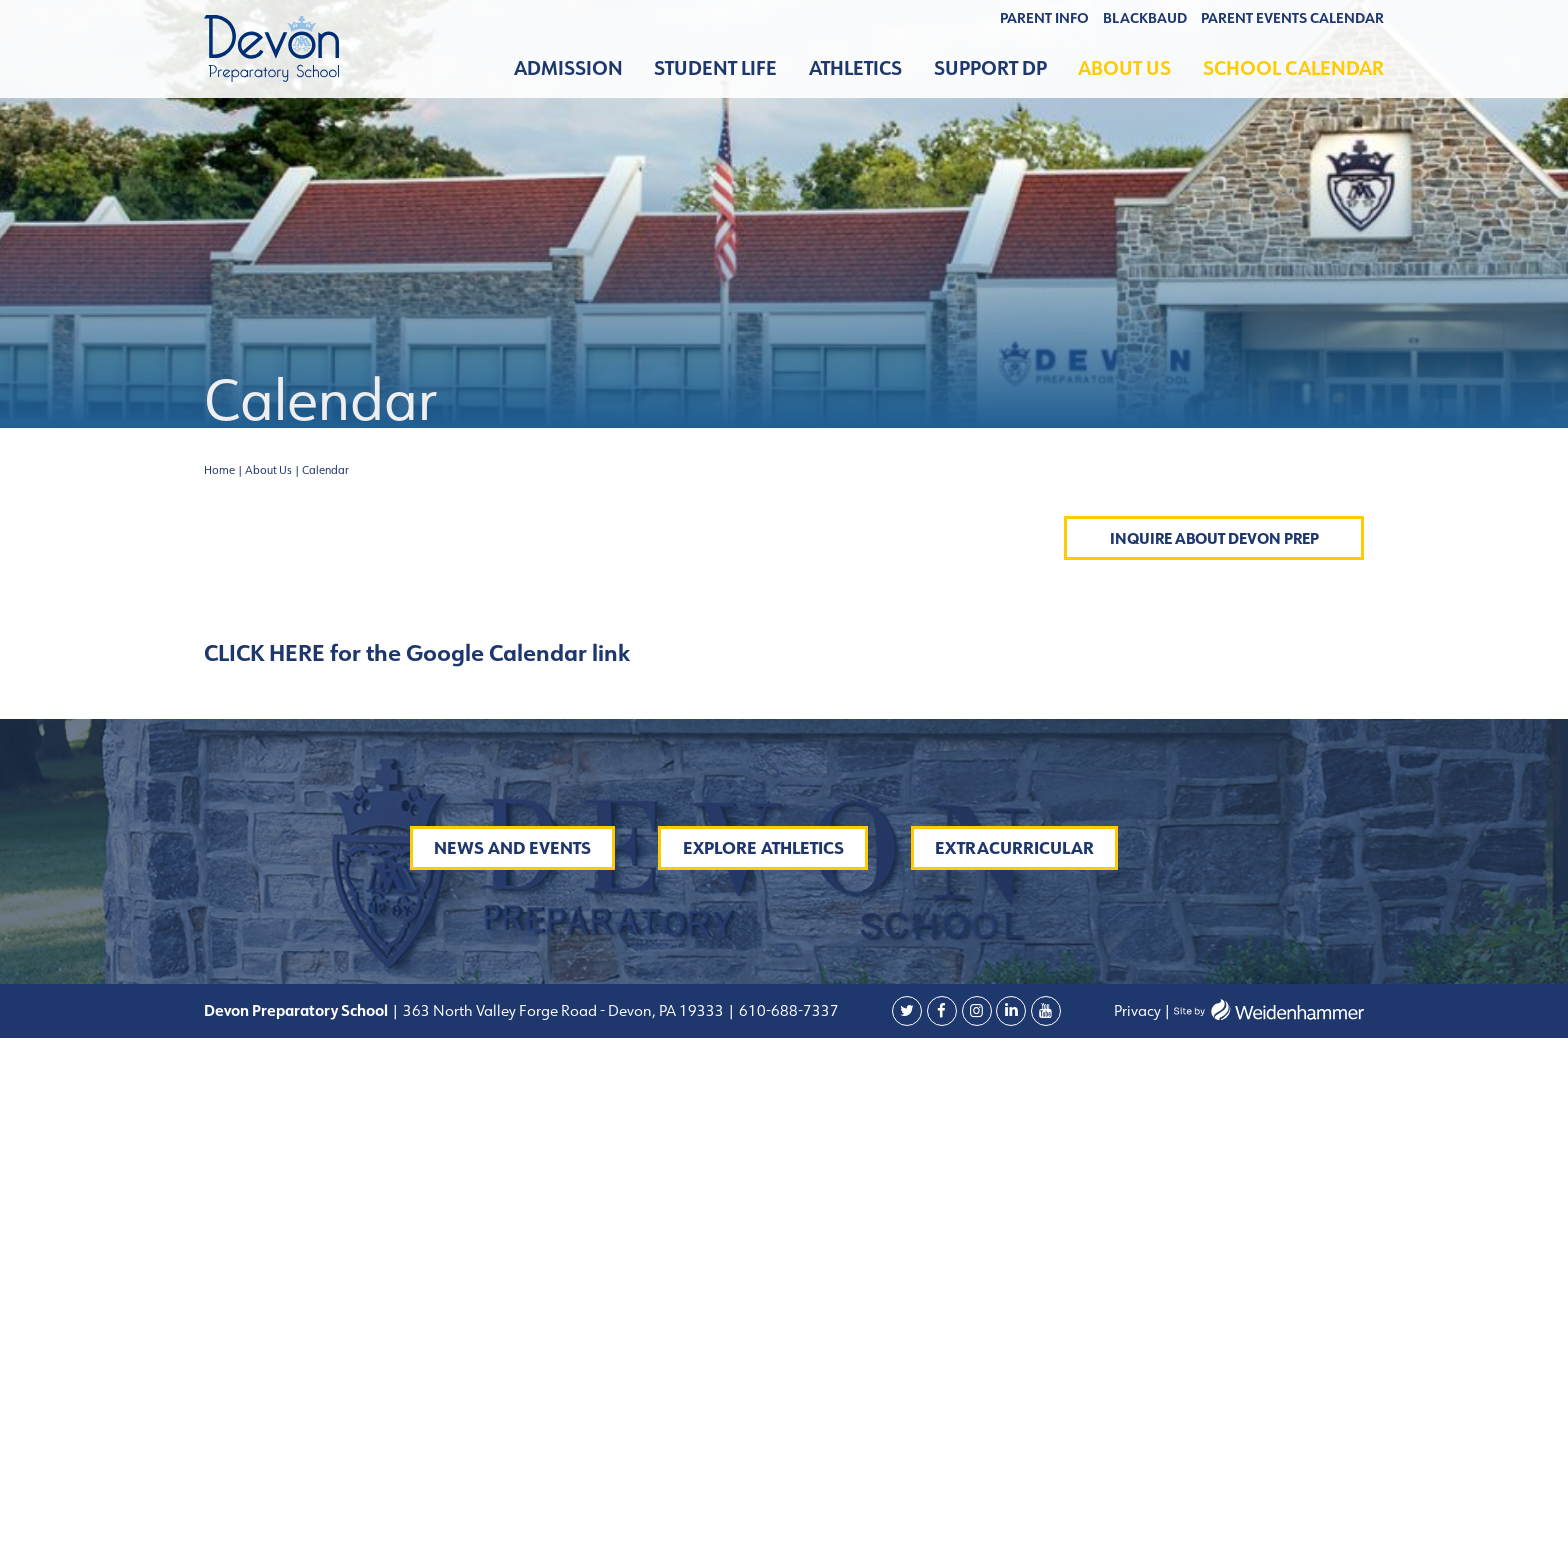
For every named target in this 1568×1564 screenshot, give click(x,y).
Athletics (855, 68)
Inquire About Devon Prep (1214, 538)
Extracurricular (1014, 1374)
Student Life (715, 68)
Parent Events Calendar (1292, 18)
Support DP (990, 68)
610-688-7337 (789, 1536)
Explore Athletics (763, 1374)
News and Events (512, 1374)
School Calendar (1293, 68)
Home (219, 470)
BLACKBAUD (1145, 18)
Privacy (1137, 1536)
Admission (568, 68)
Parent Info (1044, 18)
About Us (1124, 68)
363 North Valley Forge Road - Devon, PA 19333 (562, 1536)
